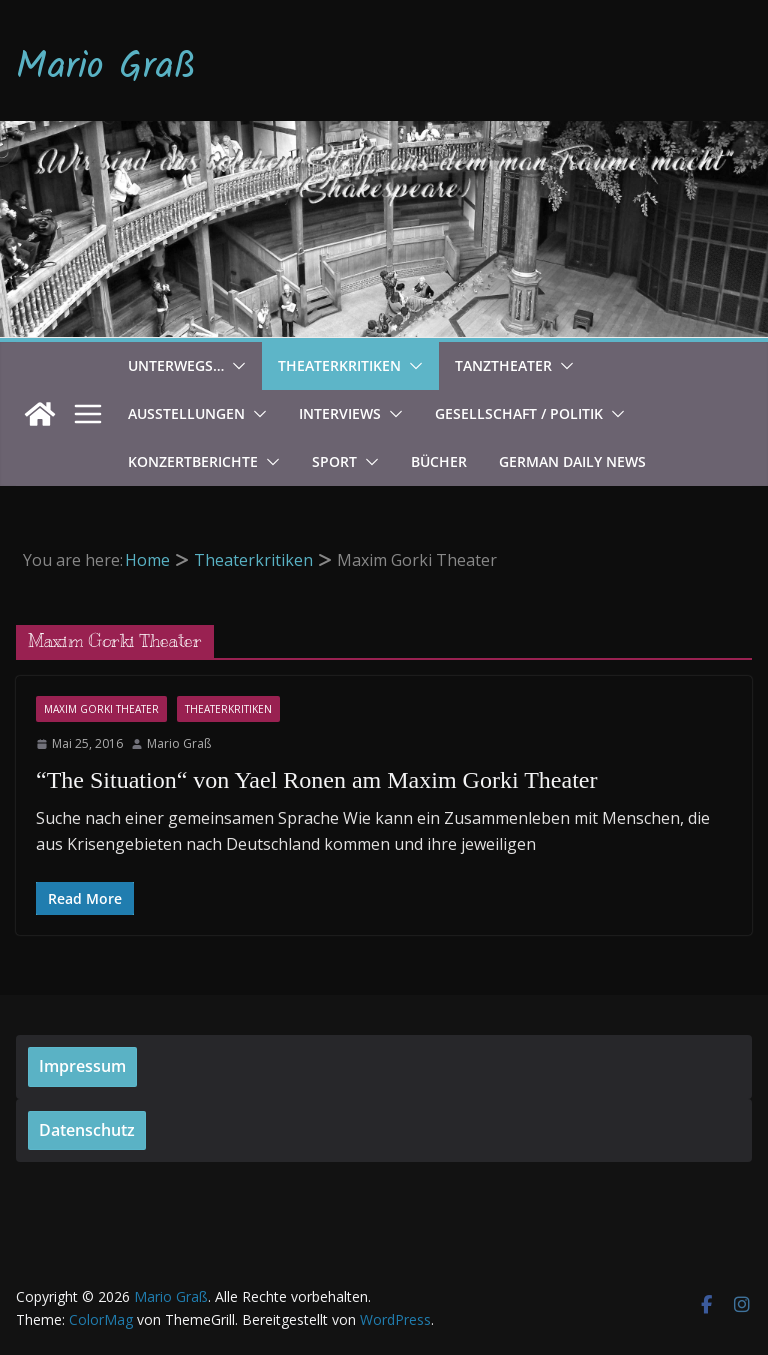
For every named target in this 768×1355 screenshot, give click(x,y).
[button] (235, 366)
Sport (334, 461)
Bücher (439, 461)
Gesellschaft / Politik (519, 413)
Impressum (82, 1066)
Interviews (340, 413)
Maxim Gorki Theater (101, 709)
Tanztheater (503, 365)
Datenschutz (87, 1130)
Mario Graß (106, 68)
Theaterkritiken (339, 365)
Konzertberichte (193, 461)
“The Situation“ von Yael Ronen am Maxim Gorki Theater (316, 780)
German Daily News (572, 461)
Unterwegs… (176, 365)
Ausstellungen (186, 413)
